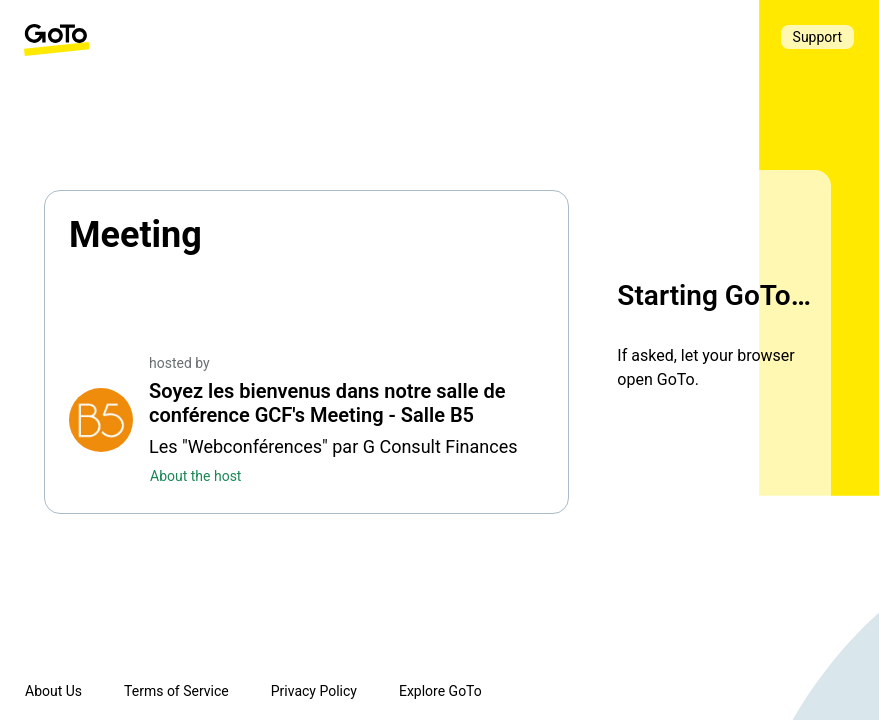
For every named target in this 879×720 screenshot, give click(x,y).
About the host (195, 476)
